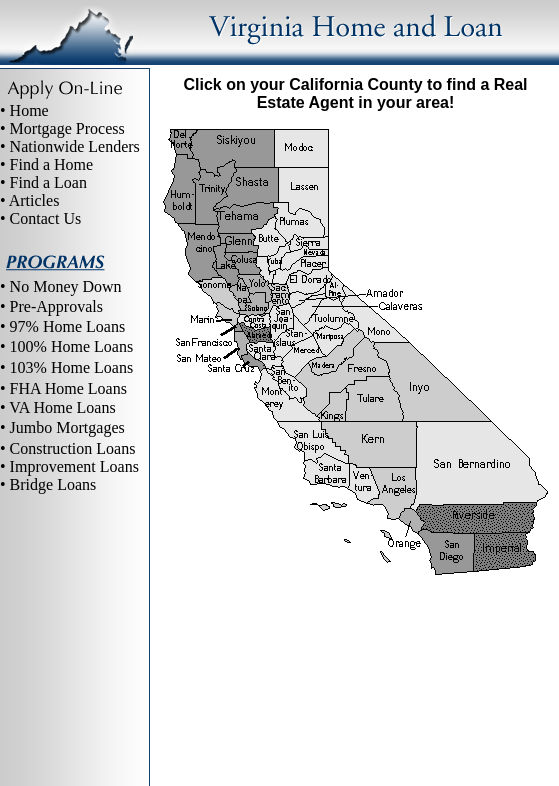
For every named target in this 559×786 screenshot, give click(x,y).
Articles (34, 200)
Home (29, 110)
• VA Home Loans (58, 407)
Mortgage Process (67, 128)
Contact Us (46, 218)
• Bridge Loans (48, 484)
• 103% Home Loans (66, 367)
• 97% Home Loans (62, 326)
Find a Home (52, 164)
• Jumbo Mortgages (62, 427)
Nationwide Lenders (75, 146)
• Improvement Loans (69, 466)
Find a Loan (48, 182)
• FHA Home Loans (63, 388)
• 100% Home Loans (66, 346)
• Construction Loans (67, 448)
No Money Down (66, 286)
